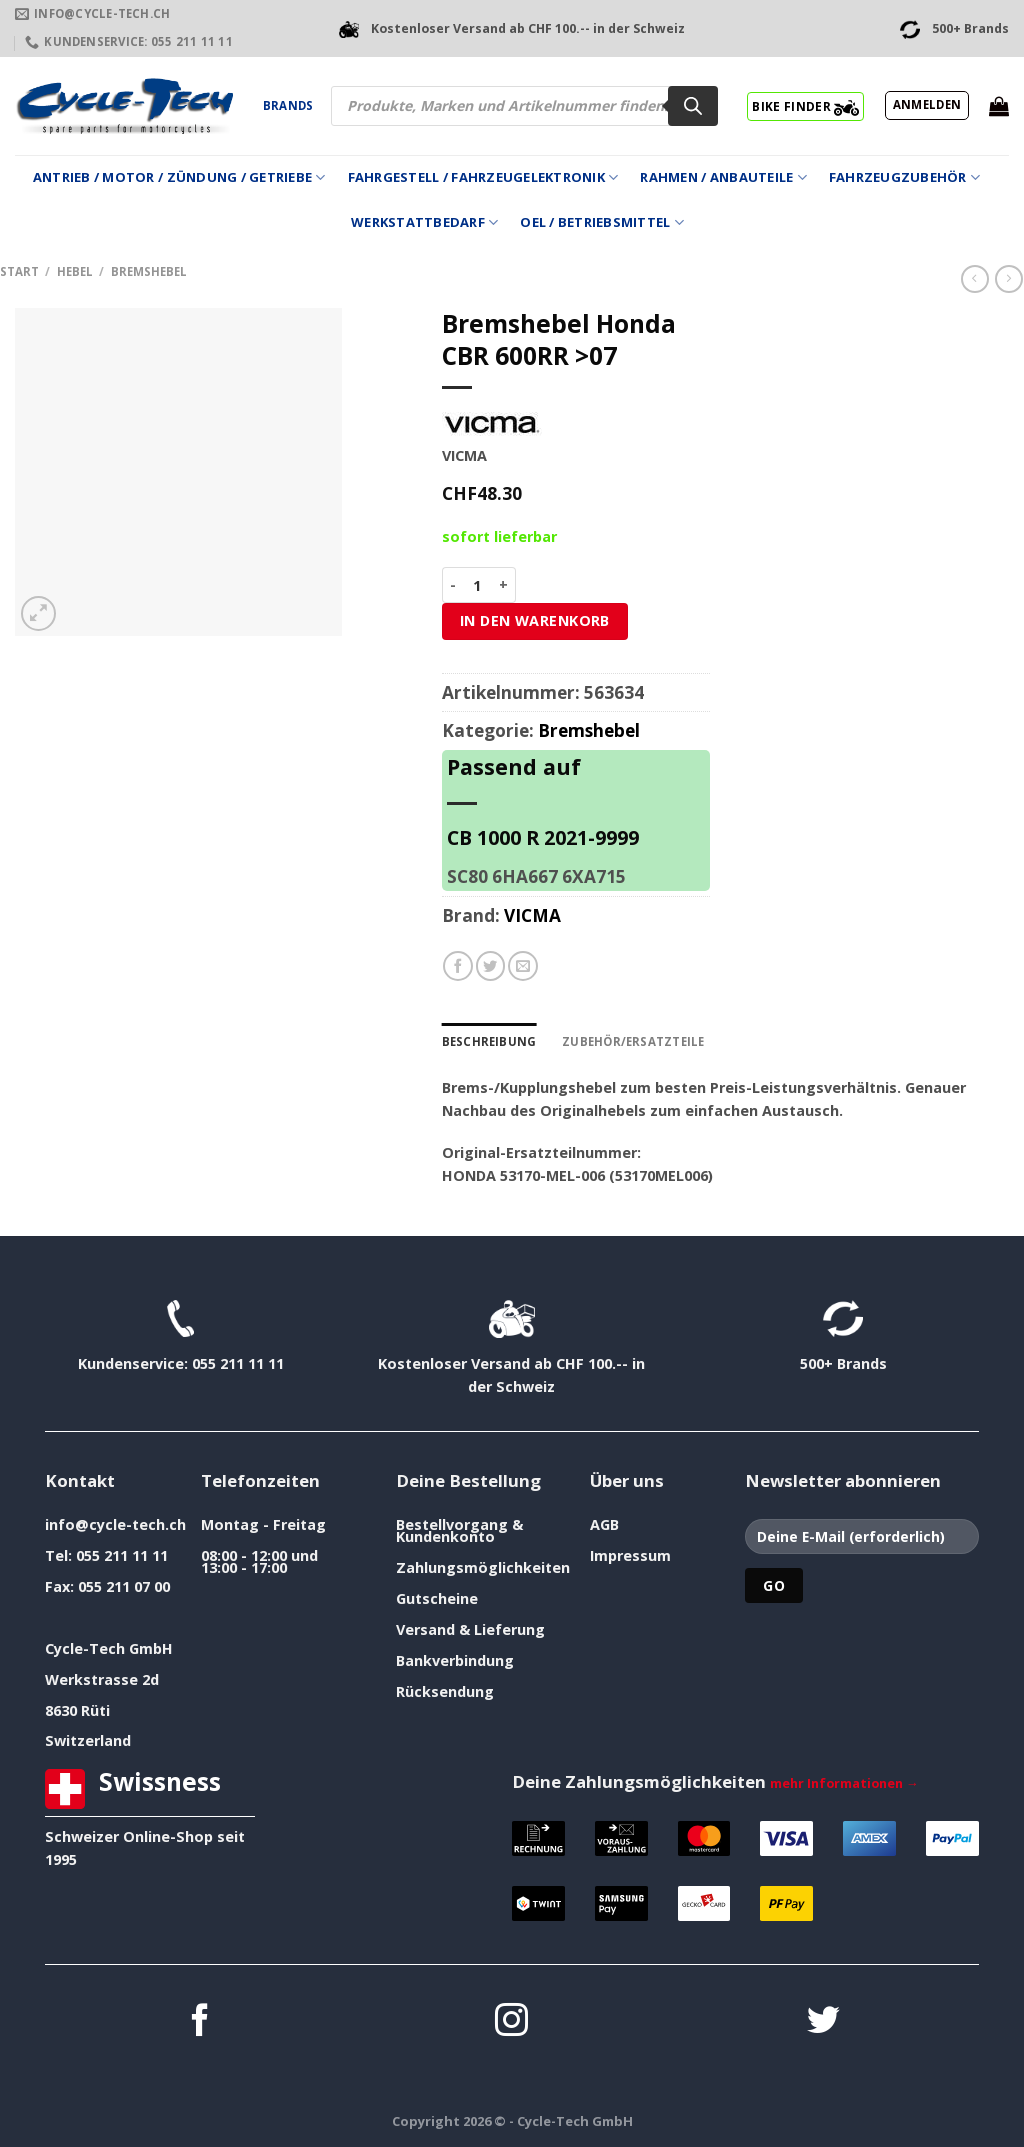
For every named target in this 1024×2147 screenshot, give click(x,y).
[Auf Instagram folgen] (511, 2022)
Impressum (630, 1555)
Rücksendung (445, 1691)
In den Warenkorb (535, 620)
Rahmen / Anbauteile (723, 177)
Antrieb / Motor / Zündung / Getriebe (179, 177)
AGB (604, 1524)
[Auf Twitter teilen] (491, 966)
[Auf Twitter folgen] (823, 2022)
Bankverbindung (455, 1660)
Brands (288, 105)
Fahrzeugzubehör (904, 177)
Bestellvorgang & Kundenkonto (459, 1530)
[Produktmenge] (477, 585)
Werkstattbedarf (424, 222)
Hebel (75, 271)
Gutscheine (437, 1598)
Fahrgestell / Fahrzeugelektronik (483, 177)
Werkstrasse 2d (102, 1679)
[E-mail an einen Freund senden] (523, 966)
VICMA (532, 915)
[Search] (693, 106)
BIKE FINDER (805, 106)
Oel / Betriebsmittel (602, 222)
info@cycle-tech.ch (115, 1524)
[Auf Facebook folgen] (200, 2022)
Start (19, 271)
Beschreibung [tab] (489, 1041)
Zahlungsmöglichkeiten (483, 1567)
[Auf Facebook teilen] (458, 966)
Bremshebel (149, 271)
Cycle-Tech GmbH (109, 1648)
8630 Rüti (77, 1710)
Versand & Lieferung (470, 1629)
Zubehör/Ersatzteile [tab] (633, 1041)
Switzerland (88, 1740)
